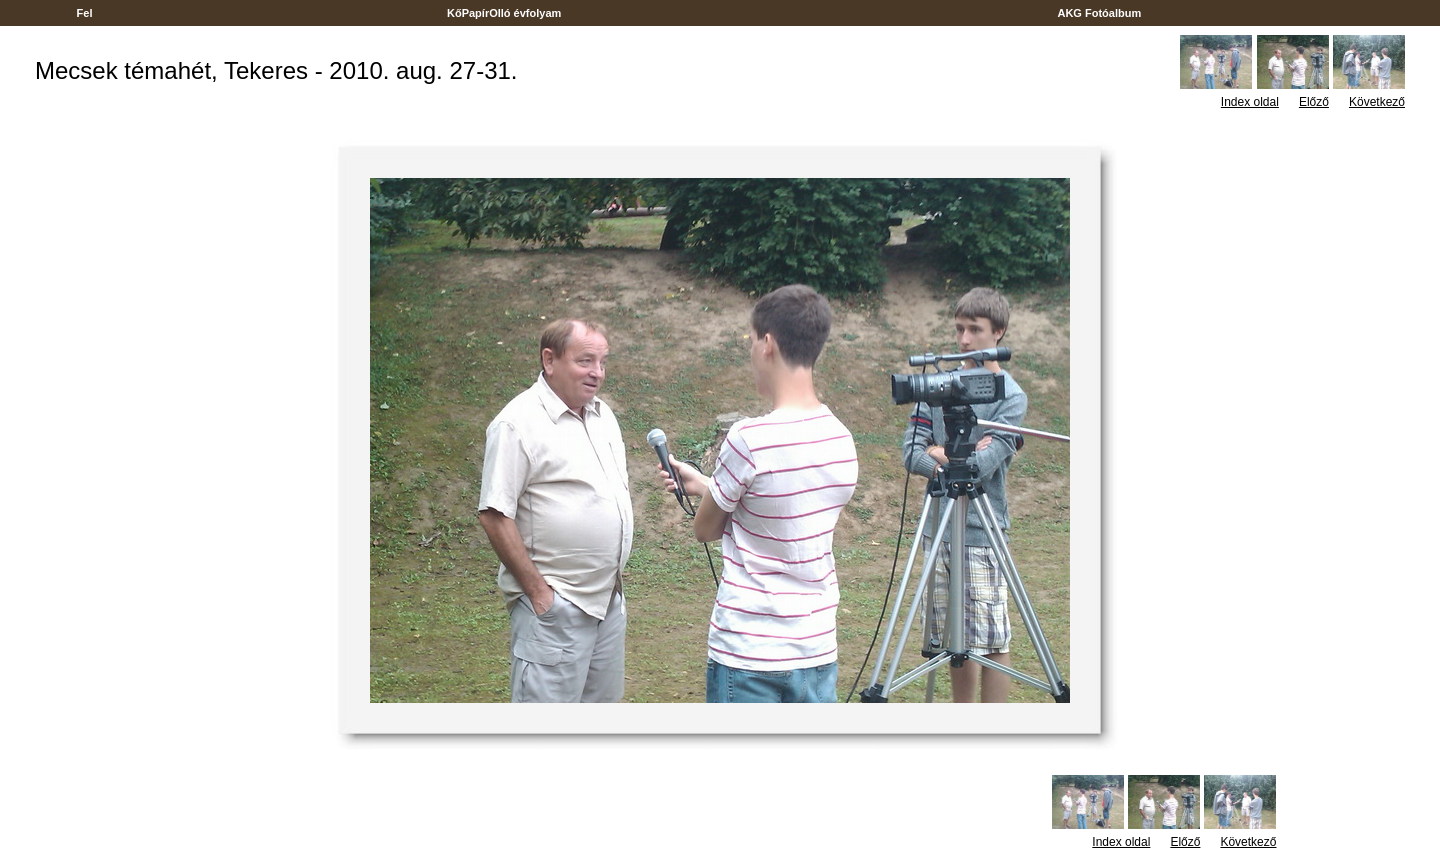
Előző (1314, 102)
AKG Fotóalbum (1100, 13)
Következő (1377, 102)
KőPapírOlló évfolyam (504, 13)
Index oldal (1250, 102)
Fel (84, 13)
